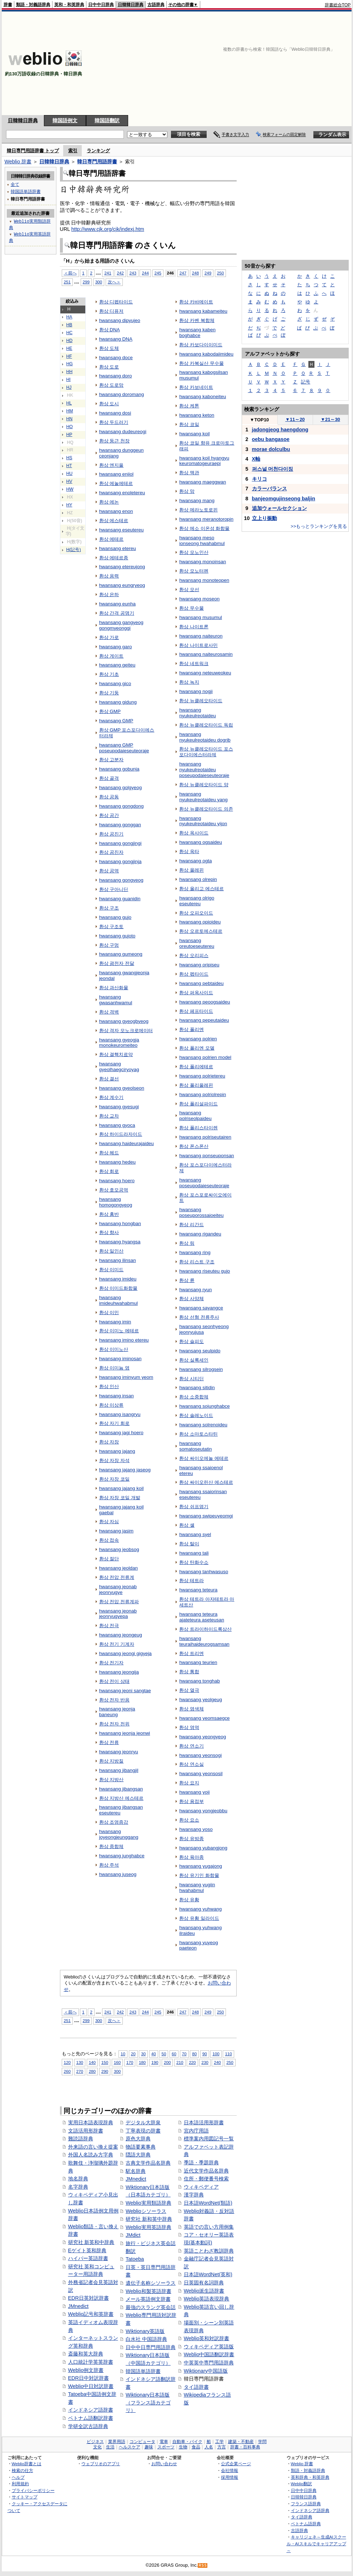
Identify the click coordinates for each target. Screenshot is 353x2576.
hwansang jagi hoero (121, 1432)
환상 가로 (109, 637)
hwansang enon (116, 511)
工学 (219, 2441)
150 (104, 2062)
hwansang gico (115, 683)
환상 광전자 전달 (116, 963)
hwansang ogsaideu (200, 842)
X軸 (256, 459)
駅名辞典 (136, 2171)
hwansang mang (197, 500)
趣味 (149, 2447)
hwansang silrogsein (201, 1369)
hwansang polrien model (205, 1057)
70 (184, 2053)
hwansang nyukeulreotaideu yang (203, 796)
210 (179, 2062)
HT (69, 465)
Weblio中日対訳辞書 (91, 2386)
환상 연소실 (191, 1764)
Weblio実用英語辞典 (148, 2227)
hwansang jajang (117, 1451)
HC (69, 332)
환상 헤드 (109, 1152)
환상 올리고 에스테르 (201, 888)
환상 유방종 (191, 1838)
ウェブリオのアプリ (100, 2463)
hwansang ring (195, 1252)
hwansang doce (116, 357)
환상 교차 (109, 1116)
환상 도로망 (111, 385)
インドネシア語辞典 (310, 2510)
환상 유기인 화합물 (199, 1875)
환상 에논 (109, 502)
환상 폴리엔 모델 (196, 1048)
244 (145, 273)
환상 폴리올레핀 (196, 1085)
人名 (209, 2447)
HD (69, 340)
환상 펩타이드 (193, 974)
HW (70, 489)
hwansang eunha (117, 603)
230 (204, 2062)
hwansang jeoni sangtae (125, 1690)
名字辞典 (78, 2187)
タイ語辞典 (301, 2517)
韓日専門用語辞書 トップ (33, 150)
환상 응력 (109, 576)
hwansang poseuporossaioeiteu (201, 1212)
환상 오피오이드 (196, 913)
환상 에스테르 (113, 520)
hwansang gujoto (117, 935)
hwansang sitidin (197, 1387)
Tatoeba (135, 2259)
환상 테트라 (191, 1580)
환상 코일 (189, 424)
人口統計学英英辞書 (90, 2362)
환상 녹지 (189, 682)
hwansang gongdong (121, 806)
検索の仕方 (22, 2470)
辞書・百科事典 (245, 2447)
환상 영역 (189, 1727)
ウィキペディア (201, 2187)
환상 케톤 (189, 405)
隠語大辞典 (138, 2155)
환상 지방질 (111, 1761)
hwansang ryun (195, 1289)
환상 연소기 (191, 1746)
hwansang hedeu (117, 1162)
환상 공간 (109, 815)
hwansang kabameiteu (203, 311)
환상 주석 (109, 1865)
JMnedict (78, 2306)
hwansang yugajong (200, 1866)
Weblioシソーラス (146, 2211)
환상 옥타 (189, 851)
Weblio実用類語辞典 (148, 2203)
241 (107, 273)
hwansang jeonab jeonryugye (118, 1589)
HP (69, 434)
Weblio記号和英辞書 (91, 2314)
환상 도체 (109, 348)
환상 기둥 (109, 692)
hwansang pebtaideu (201, 983)
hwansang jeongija (119, 1672)
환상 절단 (109, 1558)
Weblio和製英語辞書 (148, 2291)
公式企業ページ (236, 2463)
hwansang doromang (121, 394)
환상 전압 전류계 (116, 1577)
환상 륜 (187, 1280)
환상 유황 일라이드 (199, 1918)
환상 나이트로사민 (198, 645)
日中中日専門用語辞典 (151, 2347)
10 (123, 2053)
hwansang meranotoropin (206, 519)
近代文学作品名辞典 (206, 2171)
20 (133, 2053)
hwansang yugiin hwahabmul (197, 1887)
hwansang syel (195, 1534)
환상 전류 (109, 1742)
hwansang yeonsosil (200, 1773)
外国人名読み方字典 (90, 2155)
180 (142, 2062)
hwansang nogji (196, 691)
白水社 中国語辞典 (146, 2339)
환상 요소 (189, 1820)
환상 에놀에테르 (116, 483)
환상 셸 (187, 1525)
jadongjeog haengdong (280, 429)
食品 (196, 2447)
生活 (110, 2447)
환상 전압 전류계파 (119, 1601)
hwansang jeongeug (120, 1635)
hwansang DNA (115, 339)
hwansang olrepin (198, 879)
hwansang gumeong (120, 954)
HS (69, 457)
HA (69, 316)
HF (69, 356)
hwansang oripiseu (199, 964)
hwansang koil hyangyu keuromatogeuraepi (204, 460)
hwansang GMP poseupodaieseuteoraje (124, 747)
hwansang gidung (118, 702)
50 (163, 2053)
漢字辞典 (194, 2195)
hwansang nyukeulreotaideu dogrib (205, 737)
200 (167, 2062)
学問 (262, 2441)
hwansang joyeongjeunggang (118, 1834)
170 (129, 2062)
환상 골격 (109, 778)
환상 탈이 (189, 1543)
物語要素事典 (141, 2147)
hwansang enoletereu (122, 492)
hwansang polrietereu (202, 1076)
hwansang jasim (116, 1531)
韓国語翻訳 (107, 120)
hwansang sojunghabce (204, 1406)
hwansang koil (194, 433)
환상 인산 (109, 1386)
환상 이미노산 (113, 1349)
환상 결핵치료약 (116, 1054)
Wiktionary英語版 (145, 2331)
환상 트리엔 (191, 1653)
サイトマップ (24, 2497)
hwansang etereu (117, 548)
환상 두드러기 (113, 422)
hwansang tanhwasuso (203, 1571)
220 (192, 2062)
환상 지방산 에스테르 (121, 1798)
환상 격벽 (109, 1012)
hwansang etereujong (122, 566)
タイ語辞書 (196, 2387)
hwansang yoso (196, 1829)
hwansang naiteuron (200, 636)
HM (69, 410)
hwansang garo (115, 646)
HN (69, 418)
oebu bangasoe (271, 439)
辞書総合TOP (338, 5)
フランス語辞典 (306, 2503)
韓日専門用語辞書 (97, 161)
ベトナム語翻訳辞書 (90, 2418)
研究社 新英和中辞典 (91, 2242)
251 (67, 281)
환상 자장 (109, 1442)
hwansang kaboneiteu (202, 396)
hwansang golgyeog (120, 787)
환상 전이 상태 (114, 1681)
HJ (69, 387)
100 (215, 2053)
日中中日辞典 (101, 5)
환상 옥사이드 (193, 833)
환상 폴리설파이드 (198, 1103)
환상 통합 (189, 1671)
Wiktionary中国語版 (206, 2371)
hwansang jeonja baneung (117, 1711)
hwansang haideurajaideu (126, 1143)
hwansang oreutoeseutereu (196, 943)
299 (86, 281)
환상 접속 (109, 1540)
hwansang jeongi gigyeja (125, 1653)
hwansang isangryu (120, 1414)
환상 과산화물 (113, 987)
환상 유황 (189, 1899)
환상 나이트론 (193, 626)
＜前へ (70, 273)
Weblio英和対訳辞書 (207, 2338)
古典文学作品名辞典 (148, 2163)
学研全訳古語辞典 (88, 2426)
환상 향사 (109, 1232)
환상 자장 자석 (114, 1460)
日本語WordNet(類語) (208, 2203)
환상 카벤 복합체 (196, 320)
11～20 (295, 419)
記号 (305, 382)
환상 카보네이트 (196, 387)
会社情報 (229, 2470)
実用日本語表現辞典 (90, 2122)
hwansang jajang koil (121, 1488)
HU (69, 473)
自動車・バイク (187, 2441)
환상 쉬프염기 (193, 1506)
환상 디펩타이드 (116, 301)
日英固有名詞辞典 (204, 2282)
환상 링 (187, 1243)
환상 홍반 (109, 1214)
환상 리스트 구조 (196, 1261)
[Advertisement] (272, 63)
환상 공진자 (111, 852)
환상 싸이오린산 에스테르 (206, 1482)
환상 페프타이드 (196, 1011)
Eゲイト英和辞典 (87, 2250)
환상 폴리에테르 (196, 1066)
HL (69, 403)
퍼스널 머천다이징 (272, 469)
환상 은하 (109, 594)
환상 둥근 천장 (114, 441)
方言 (221, 2447)
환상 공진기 (111, 834)
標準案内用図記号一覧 (209, 2138)
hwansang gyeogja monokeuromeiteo (119, 1042)
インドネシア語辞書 (90, 2410)
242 (120, 273)
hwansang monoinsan (202, 561)
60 (174, 2053)
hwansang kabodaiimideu (206, 354)
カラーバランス (269, 488)
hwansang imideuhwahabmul (118, 1300)
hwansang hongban (120, 1223)
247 (183, 273)
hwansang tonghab (199, 1681)
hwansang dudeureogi (122, 431)
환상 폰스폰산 (193, 1146)
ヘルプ (18, 2477)
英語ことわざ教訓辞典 (209, 2251)
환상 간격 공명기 (116, 613)
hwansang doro (115, 375)
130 (79, 2062)
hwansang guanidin (120, 898)
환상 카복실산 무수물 (201, 363)
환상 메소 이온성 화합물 (204, 528)
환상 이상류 (111, 1405)
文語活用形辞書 (85, 2131)
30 (143, 2053)
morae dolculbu (271, 449)
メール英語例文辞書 (148, 2299)
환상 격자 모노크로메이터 (126, 1030)
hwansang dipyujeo (119, 320)
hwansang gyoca (117, 1125)
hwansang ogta (195, 860)
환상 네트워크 (193, 663)
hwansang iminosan (120, 1358)
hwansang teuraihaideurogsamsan (204, 1641)
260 (67, 2071)
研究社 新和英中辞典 (149, 2219)
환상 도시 (109, 403)
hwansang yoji (194, 1792)
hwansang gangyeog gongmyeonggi (121, 625)
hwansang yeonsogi (200, 1755)
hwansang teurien (198, 1662)
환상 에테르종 (113, 557)
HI (68, 379)
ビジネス (95, 2441)
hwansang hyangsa (120, 1241)
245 (158, 273)
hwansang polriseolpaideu (195, 1115)
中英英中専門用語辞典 (209, 2363)
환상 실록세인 (193, 1360)
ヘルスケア (129, 2447)
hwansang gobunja (119, 769)
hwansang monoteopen (204, 580)
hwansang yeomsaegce (204, 1718)
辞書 (8, 5)
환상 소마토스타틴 (198, 1434)
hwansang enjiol (116, 474)
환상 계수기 (111, 1097)
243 (132, 273)
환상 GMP (110, 711)
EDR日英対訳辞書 (88, 2298)
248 (195, 273)
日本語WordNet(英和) (208, 2274)
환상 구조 (109, 908)
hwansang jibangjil (118, 1770)
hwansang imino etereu (124, 1340)
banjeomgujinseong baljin (284, 498)
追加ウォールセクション (279, 508)
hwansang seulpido (199, 1350)
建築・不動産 (241, 2441)
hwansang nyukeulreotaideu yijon (203, 821)
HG (69, 363)
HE (69, 348)
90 (204, 2053)
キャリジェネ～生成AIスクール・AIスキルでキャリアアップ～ (316, 2543)
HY (69, 504)
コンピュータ (142, 2441)
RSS (202, 2565)
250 (220, 273)
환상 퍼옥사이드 (196, 992)
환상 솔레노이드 (196, 1415)
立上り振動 (264, 518)
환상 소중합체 (193, 1397)
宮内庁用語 (196, 2131)
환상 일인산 (111, 1251)
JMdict (133, 2235)
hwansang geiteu (117, 665)
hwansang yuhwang (200, 1909)
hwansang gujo (115, 917)
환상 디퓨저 (111, 311)
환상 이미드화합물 (118, 1288)
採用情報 (229, 2477)
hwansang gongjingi (120, 843)
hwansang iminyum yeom (126, 1377)
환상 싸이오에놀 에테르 (203, 1458)
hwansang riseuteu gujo (204, 1271)
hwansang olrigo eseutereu (196, 900)
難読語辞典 (80, 2138)
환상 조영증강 (113, 1822)
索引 (72, 150)
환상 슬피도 (191, 1341)
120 (67, 2062)
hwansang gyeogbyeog (123, 1021)
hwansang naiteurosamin (206, 654)
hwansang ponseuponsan (206, 1155)
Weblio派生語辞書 (204, 2291)
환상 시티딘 (191, 1378)
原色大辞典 (138, 2138)
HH (69, 371)
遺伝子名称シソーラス (151, 2283)
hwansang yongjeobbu (203, 1810)
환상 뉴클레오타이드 (200, 700)
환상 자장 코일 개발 (119, 1497)
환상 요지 (189, 1782)
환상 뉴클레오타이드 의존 (206, 809)
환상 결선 (109, 1078)
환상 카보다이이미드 (200, 344)
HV (69, 481)
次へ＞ (114, 281)
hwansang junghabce (122, 1855)
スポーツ (166, 2447)
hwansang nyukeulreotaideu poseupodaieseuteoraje (204, 769)
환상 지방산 (111, 1779)
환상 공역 (109, 870)
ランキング (98, 150)
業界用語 (116, 2441)
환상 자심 (109, 1521)
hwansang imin (115, 1321)
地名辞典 (78, 2178)
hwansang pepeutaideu (204, 1020)
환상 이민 (109, 1312)
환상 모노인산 (193, 552)
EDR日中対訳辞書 (88, 2378)
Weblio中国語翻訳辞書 (209, 2354)
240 (217, 2062)
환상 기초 (109, 674)
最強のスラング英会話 (151, 2307)
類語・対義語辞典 (33, 5)
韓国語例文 (64, 120)
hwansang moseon (199, 598)
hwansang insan (116, 1395)
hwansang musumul (200, 617)
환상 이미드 (111, 1269)
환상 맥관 (189, 472)
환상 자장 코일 (114, 1479)
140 (92, 2062)
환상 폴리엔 (191, 1029)
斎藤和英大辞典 (85, 2354)
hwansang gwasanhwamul (115, 999)
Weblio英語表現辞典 (207, 2299)
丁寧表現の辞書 (143, 2131)
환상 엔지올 (111, 465)
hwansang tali (193, 1553)
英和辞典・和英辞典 (310, 2477)
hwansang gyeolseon (121, 1088)
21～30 (330, 419)
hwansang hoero (117, 1180)
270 (79, 2071)
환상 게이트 (111, 656)
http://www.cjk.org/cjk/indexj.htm (107, 229)
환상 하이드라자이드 (120, 1134)
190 (154, 2062)
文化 (97, 2447)
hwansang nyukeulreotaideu (197, 712)
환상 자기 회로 (114, 1423)
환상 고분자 (111, 759)
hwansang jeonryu (118, 1751)
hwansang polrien (198, 1038)
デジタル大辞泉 (143, 2122)
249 (208, 273)
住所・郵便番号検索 (206, 2178)
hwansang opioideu (200, 922)
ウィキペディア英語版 (209, 2346)
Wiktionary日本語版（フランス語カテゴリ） (148, 2402)
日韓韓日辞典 (130, 5)
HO (69, 426)
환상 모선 (189, 589)
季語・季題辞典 (201, 2162)
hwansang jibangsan (121, 1789)
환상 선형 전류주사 (199, 1317)
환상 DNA (109, 329)
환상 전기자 (111, 1662)
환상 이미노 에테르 (119, 1330)
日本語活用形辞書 (204, 2122)
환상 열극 (189, 1690)
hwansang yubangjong (203, 1848)
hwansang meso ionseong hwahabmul (202, 540)
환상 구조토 (111, 926)
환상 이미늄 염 (114, 1368)
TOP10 (259, 419)
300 (98, 281)
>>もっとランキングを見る (319, 526)
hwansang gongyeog (121, 880)
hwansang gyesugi (119, 1106)
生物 (183, 2447)
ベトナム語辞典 (306, 2523)
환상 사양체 (191, 1298)
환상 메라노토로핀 (198, 509)
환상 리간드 (191, 1224)
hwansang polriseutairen (205, 1137)
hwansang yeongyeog (202, 1736)
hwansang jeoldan (118, 1568)
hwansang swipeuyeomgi (206, 1516)
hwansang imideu (118, 1279)
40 (153, 2053)
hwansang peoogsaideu (204, 1002)
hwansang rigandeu (200, 1234)
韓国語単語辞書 (143, 2371)
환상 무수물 (191, 608)
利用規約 (20, 2483)
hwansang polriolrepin (202, 1094)
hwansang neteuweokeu (205, 672)
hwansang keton (196, 415)
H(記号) (73, 549)
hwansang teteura (198, 1589)
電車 (164, 2441)
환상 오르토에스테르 (200, 931)
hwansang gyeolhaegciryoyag (119, 1066)
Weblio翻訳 (301, 2483)
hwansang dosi (115, 413)
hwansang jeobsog (119, 1549)
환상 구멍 (109, 945)
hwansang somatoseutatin (195, 1446)
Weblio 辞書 (18, 161)
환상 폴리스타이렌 (198, 1127)
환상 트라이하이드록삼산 (205, 1629)
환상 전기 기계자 (116, 1644)
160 (117, 2062)
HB (69, 324)
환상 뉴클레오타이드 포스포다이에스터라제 (206, 751)
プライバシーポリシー (33, 2490)
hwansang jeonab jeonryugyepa (118, 1613)
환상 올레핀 (191, 870)
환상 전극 (109, 1625)
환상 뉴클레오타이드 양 (203, 784)
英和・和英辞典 (69, 5)
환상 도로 (109, 367)
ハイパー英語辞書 (88, 2258)
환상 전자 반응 (114, 1700)
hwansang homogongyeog (115, 1202)
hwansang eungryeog (122, 585)
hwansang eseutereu (121, 529)
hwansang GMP (116, 720)
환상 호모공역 (113, 1190)
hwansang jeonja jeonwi (124, 1733)
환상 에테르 (111, 539)
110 (228, 2053)
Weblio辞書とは (26, 2463)
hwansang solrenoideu (203, 1424)
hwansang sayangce (201, 1308)
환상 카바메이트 (196, 301)
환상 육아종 (191, 1857)
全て (15, 184)
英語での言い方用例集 (209, 2227)
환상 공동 (109, 796)
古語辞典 (156, 5)
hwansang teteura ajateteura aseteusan (201, 1617)
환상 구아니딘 (113, 889)
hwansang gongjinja (120, 861)
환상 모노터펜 (193, 571)
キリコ (259, 479)
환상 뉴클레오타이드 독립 (206, 725)
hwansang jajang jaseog (125, 1469)
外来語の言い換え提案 (93, 2147)
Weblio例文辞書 (86, 2370)
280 (92, 2071)
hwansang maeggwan (202, 482)
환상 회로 (109, 1171)
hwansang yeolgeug (200, 1699)
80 (194, 2053)
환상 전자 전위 (114, 1724)
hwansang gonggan (120, 824)
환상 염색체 (191, 1708)
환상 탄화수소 (193, 1562)
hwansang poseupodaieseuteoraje (204, 1182)
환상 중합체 (111, 1846)
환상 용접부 (191, 1801)
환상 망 (187, 491)
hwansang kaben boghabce (197, 332)
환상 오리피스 (193, 955)
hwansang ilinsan (117, 1260)
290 (104, 2071)
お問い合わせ (164, 2463)
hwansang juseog (118, 1874)
